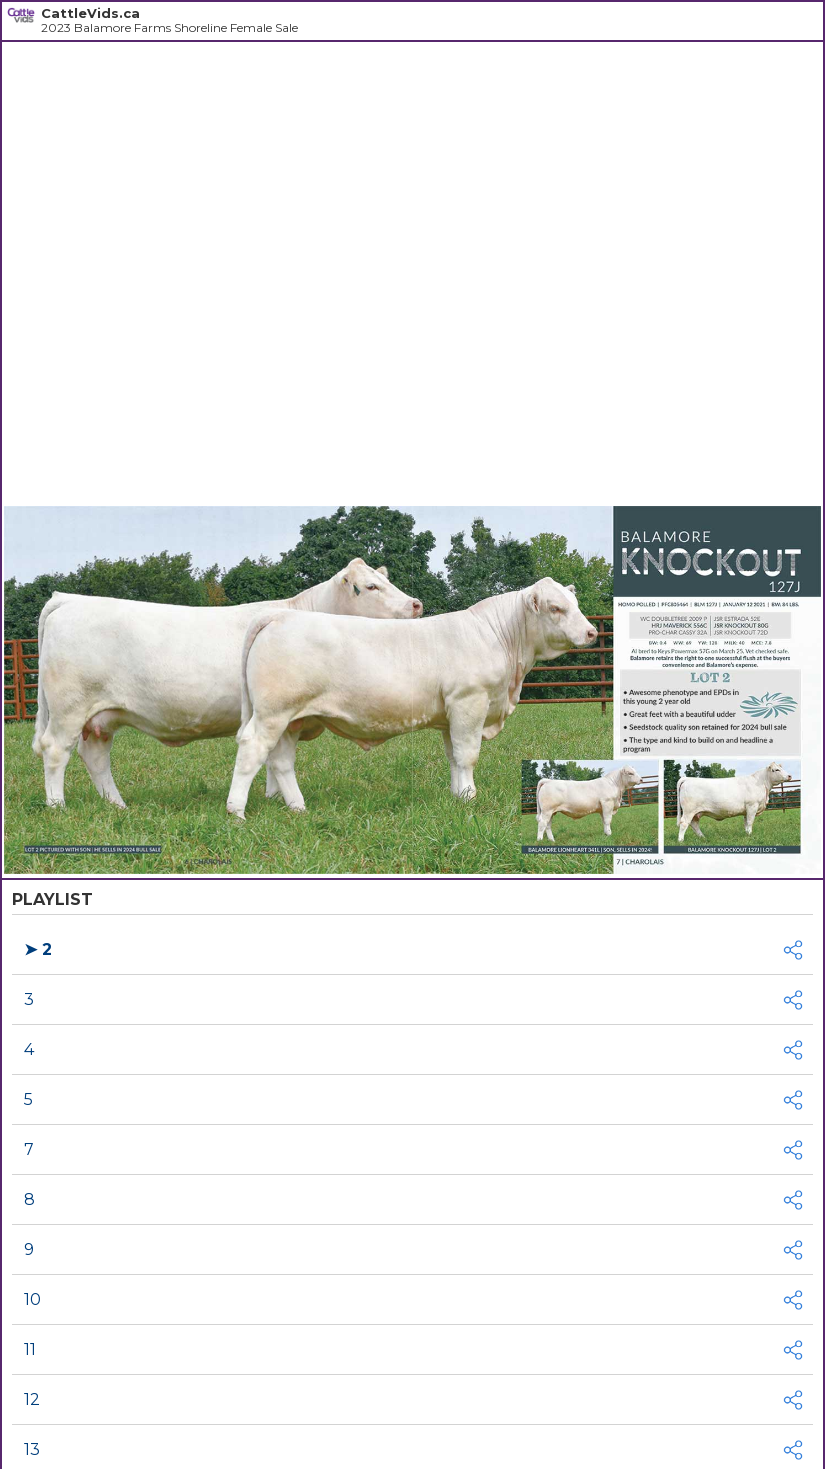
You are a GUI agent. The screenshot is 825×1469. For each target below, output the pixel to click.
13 (32, 1449)
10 (32, 1299)
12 (32, 1399)
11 (30, 1349)
